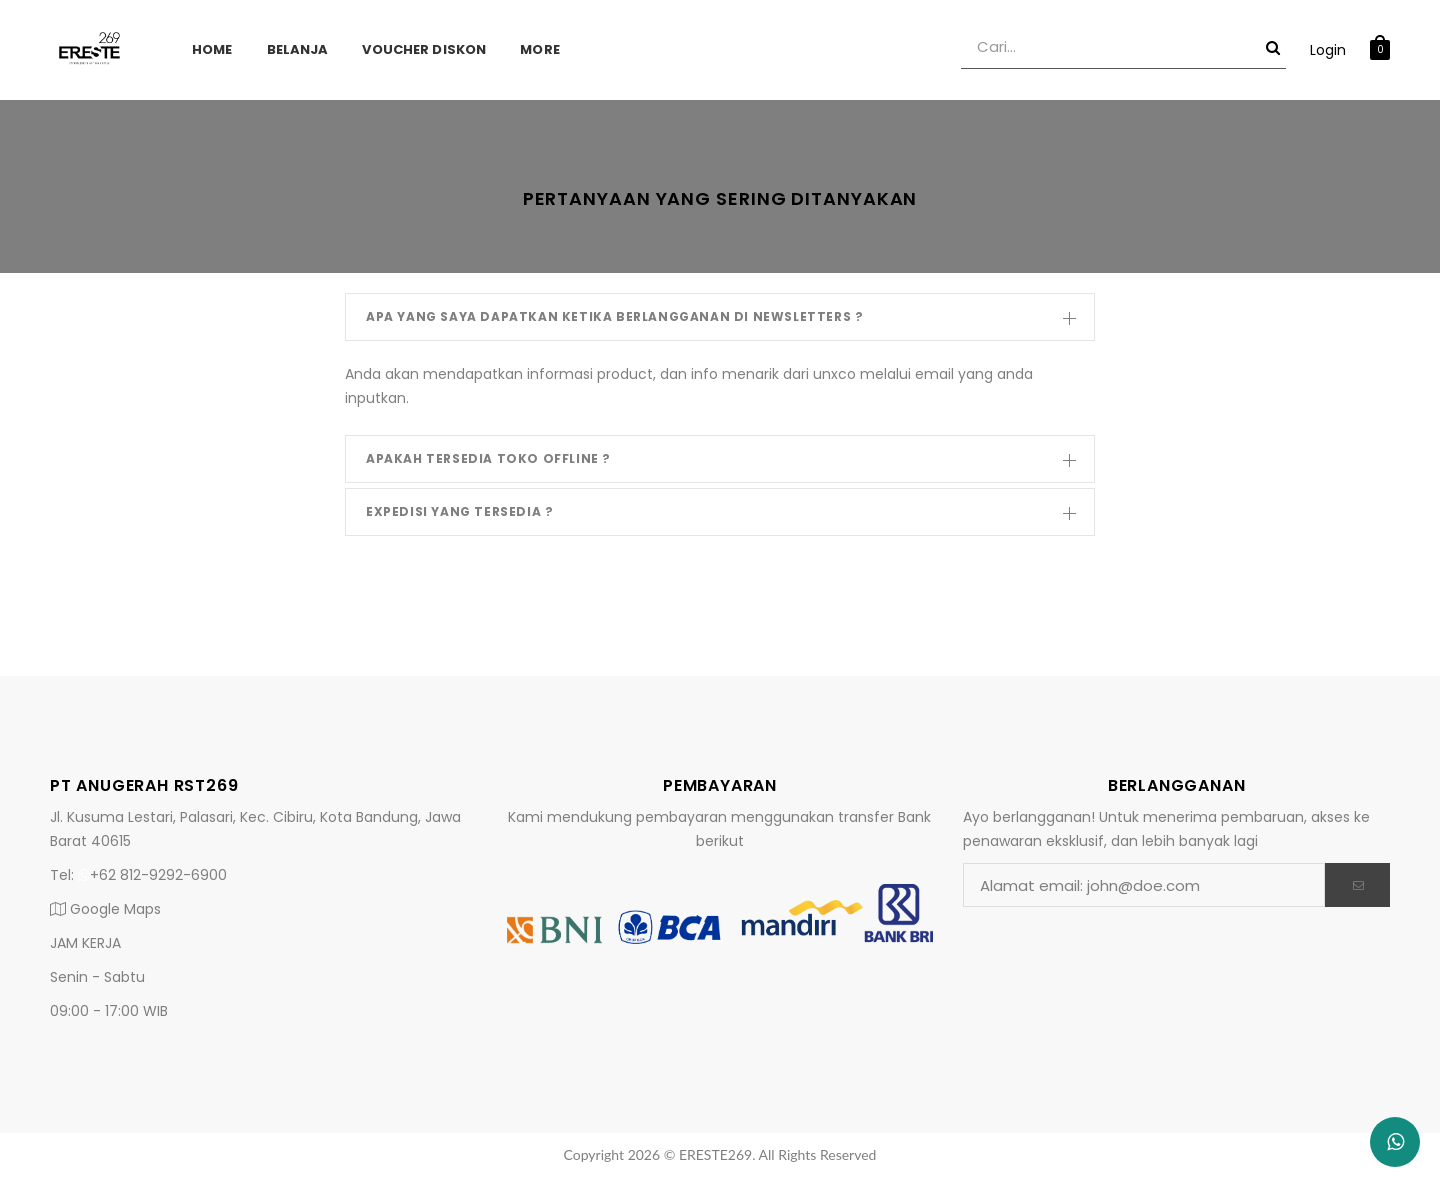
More (540, 49)
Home (212, 49)
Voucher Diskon (424, 49)
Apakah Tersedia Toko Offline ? (721, 463)
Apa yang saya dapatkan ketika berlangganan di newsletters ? (721, 321)
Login (1328, 50)
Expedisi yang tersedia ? (721, 516)
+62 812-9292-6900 (152, 875)
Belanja (298, 49)
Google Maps (105, 909)
